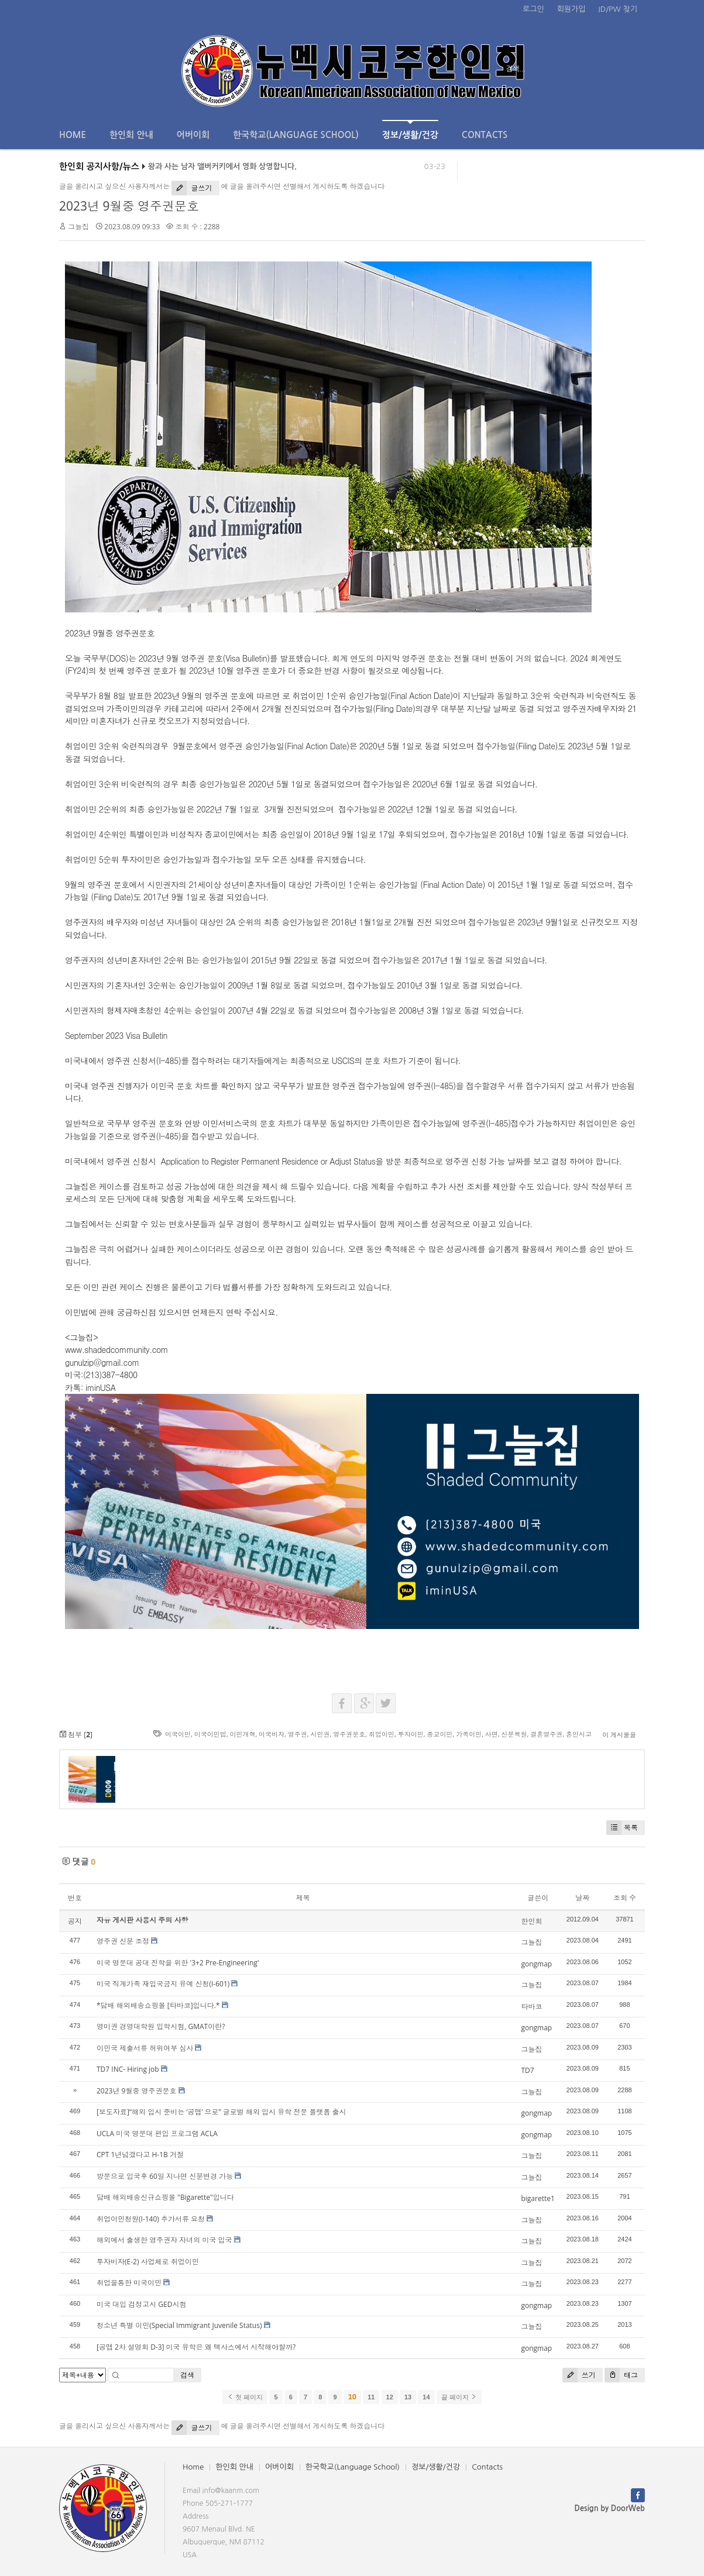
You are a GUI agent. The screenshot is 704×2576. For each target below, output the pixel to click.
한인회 (531, 1921)
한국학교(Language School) (296, 134)
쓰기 (579, 2375)
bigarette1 (537, 2198)
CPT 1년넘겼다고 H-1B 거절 (140, 2155)
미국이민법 (210, 1734)
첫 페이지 (245, 2397)
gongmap (536, 1964)
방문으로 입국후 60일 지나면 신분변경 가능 (165, 2176)
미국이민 (178, 1734)
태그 (621, 2375)
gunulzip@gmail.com (102, 1362)
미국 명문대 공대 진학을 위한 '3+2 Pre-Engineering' (178, 1963)
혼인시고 (579, 1734)
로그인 (533, 9)
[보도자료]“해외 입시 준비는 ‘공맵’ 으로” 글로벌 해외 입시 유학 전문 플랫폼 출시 (221, 2112)
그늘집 (78, 227)
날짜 (582, 1898)
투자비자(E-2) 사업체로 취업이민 (148, 2262)
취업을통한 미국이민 (129, 2283)
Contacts (484, 134)
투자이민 (411, 1734)
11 (371, 2397)
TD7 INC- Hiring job (128, 2069)
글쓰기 (191, 188)
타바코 (531, 2007)
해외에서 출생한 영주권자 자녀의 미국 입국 (164, 2240)
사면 (491, 1734)
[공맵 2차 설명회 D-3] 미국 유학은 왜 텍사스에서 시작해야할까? (196, 2347)
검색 (187, 2375)
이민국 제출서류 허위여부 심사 (145, 2048)
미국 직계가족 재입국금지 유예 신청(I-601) (163, 1984)
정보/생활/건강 (410, 129)
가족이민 (469, 1734)
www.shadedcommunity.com (116, 1349)
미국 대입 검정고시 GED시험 (141, 2304)
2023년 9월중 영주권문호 (129, 206)
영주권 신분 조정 (123, 1941)
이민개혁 (242, 1734)
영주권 (297, 1734)
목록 (622, 1827)
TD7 (527, 2070)
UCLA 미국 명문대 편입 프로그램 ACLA (157, 2133)
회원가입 (571, 9)
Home (72, 134)
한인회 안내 (131, 134)
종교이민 (439, 1734)
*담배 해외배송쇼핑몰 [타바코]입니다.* (158, 2005)
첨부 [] (75, 1735)
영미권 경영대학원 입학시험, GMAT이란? (161, 2026)
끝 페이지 (459, 2397)
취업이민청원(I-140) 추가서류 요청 (151, 2219)
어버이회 (193, 134)
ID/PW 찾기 (618, 9)
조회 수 (624, 1898)
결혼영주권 (546, 1734)
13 (407, 2397)
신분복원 (514, 1734)
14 (426, 2397)
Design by (610, 2508)
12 (389, 2397)
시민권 (320, 1734)
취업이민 (381, 1734)
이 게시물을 (619, 1734)
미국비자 (271, 1734)
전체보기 (92, 69)
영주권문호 (349, 1734)
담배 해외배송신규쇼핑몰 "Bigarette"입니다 (165, 2197)
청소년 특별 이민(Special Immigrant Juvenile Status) (179, 2325)
